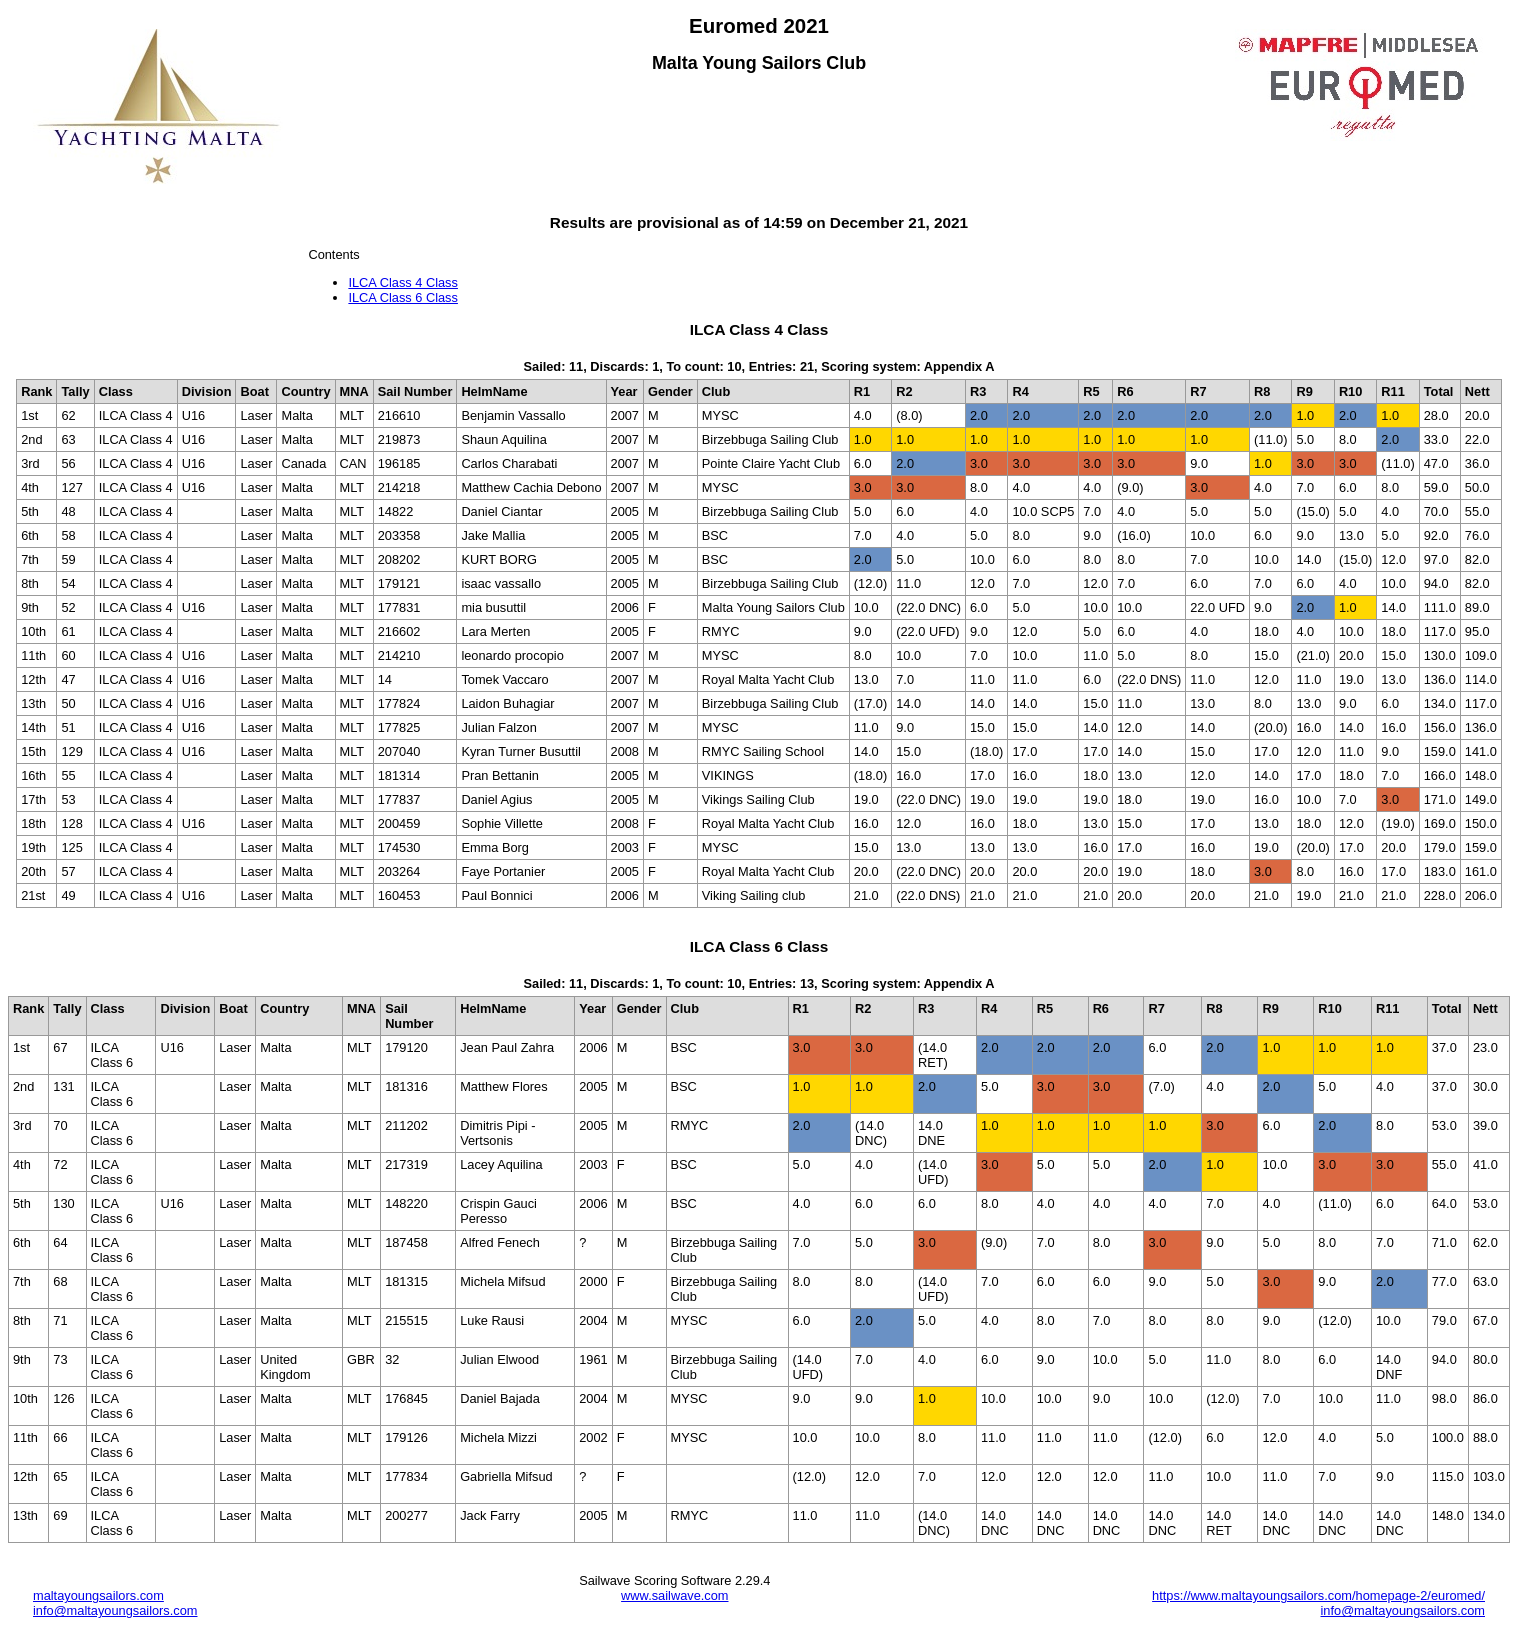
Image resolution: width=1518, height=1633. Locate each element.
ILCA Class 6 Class (403, 297)
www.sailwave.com (674, 1595)
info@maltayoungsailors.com (115, 1610)
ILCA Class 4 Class (403, 282)
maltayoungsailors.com (98, 1595)
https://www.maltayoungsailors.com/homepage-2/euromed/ (1318, 1595)
